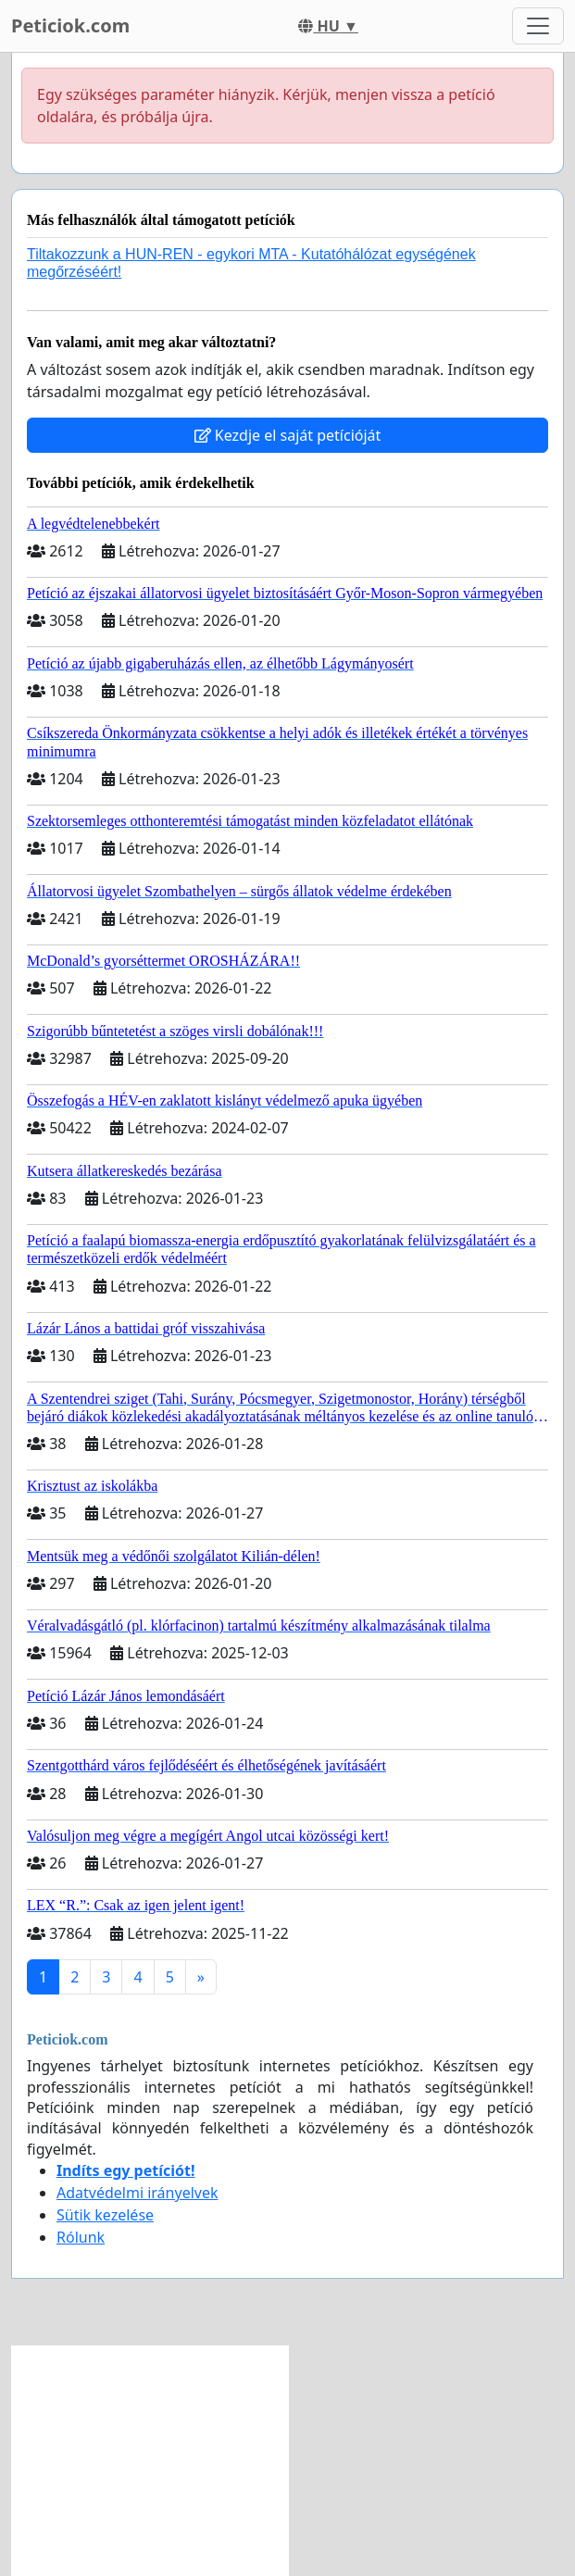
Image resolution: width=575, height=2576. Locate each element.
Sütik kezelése (105, 2215)
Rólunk (80, 2237)
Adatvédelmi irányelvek (137, 2192)
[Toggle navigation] (538, 25)
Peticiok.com (70, 25)
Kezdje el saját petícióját (287, 435)
